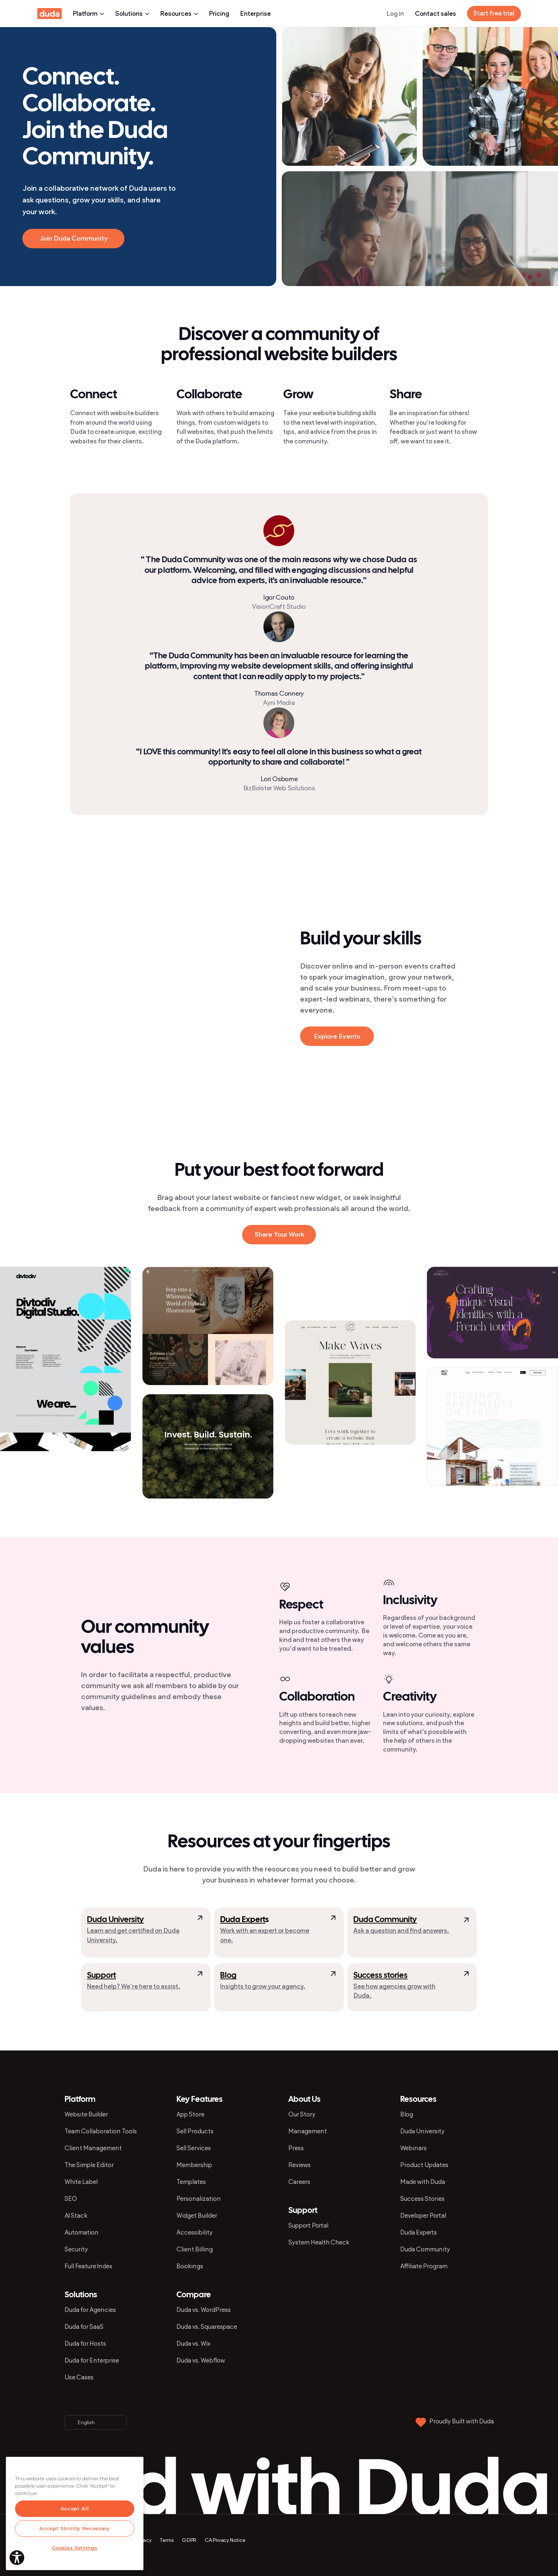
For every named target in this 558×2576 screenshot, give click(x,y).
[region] (74, 2513)
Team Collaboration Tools (101, 2131)
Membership (194, 2165)
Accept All (75, 2508)
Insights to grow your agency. (262, 1986)
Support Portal (308, 2225)
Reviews (299, 2165)
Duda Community (385, 1920)
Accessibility (194, 2232)
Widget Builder (196, 2215)
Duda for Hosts (85, 2343)
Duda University (115, 1920)
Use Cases (79, 2377)
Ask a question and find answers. (401, 1930)
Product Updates (424, 2165)
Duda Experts (418, 2232)
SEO (71, 2198)
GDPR (189, 2540)
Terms (167, 2540)
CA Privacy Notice (225, 2540)
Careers (299, 2181)
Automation (82, 2232)
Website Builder (86, 2114)
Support (101, 1975)
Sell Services (193, 2148)
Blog (228, 1975)
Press (296, 2148)
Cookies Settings (75, 2548)
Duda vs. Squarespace (206, 2326)
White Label (81, 2181)
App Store (190, 2114)
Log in (395, 13)
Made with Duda (422, 2181)
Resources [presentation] (179, 13)
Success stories (380, 1975)
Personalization (198, 2198)
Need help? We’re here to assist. (133, 1986)
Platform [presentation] (88, 13)
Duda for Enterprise (92, 2360)
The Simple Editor (89, 2165)
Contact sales (435, 13)
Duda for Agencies (90, 2309)
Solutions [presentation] (132, 13)
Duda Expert (242, 1920)
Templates (191, 2181)
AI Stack (76, 2215)
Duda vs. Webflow (200, 2360)
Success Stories (422, 2198)
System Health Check (318, 2242)
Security (76, 2249)
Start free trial (493, 13)
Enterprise (255, 13)
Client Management (93, 2148)
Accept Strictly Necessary (74, 2528)
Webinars (413, 2148)
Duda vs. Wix (193, 2343)
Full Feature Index (88, 2266)
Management (307, 2131)
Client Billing (194, 2249)
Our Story (302, 2114)
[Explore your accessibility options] (17, 2558)
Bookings (189, 2266)
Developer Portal (423, 2215)
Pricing (219, 13)
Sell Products (195, 2131)
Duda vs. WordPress (203, 2309)
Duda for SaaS (84, 2326)
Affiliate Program (424, 2266)
